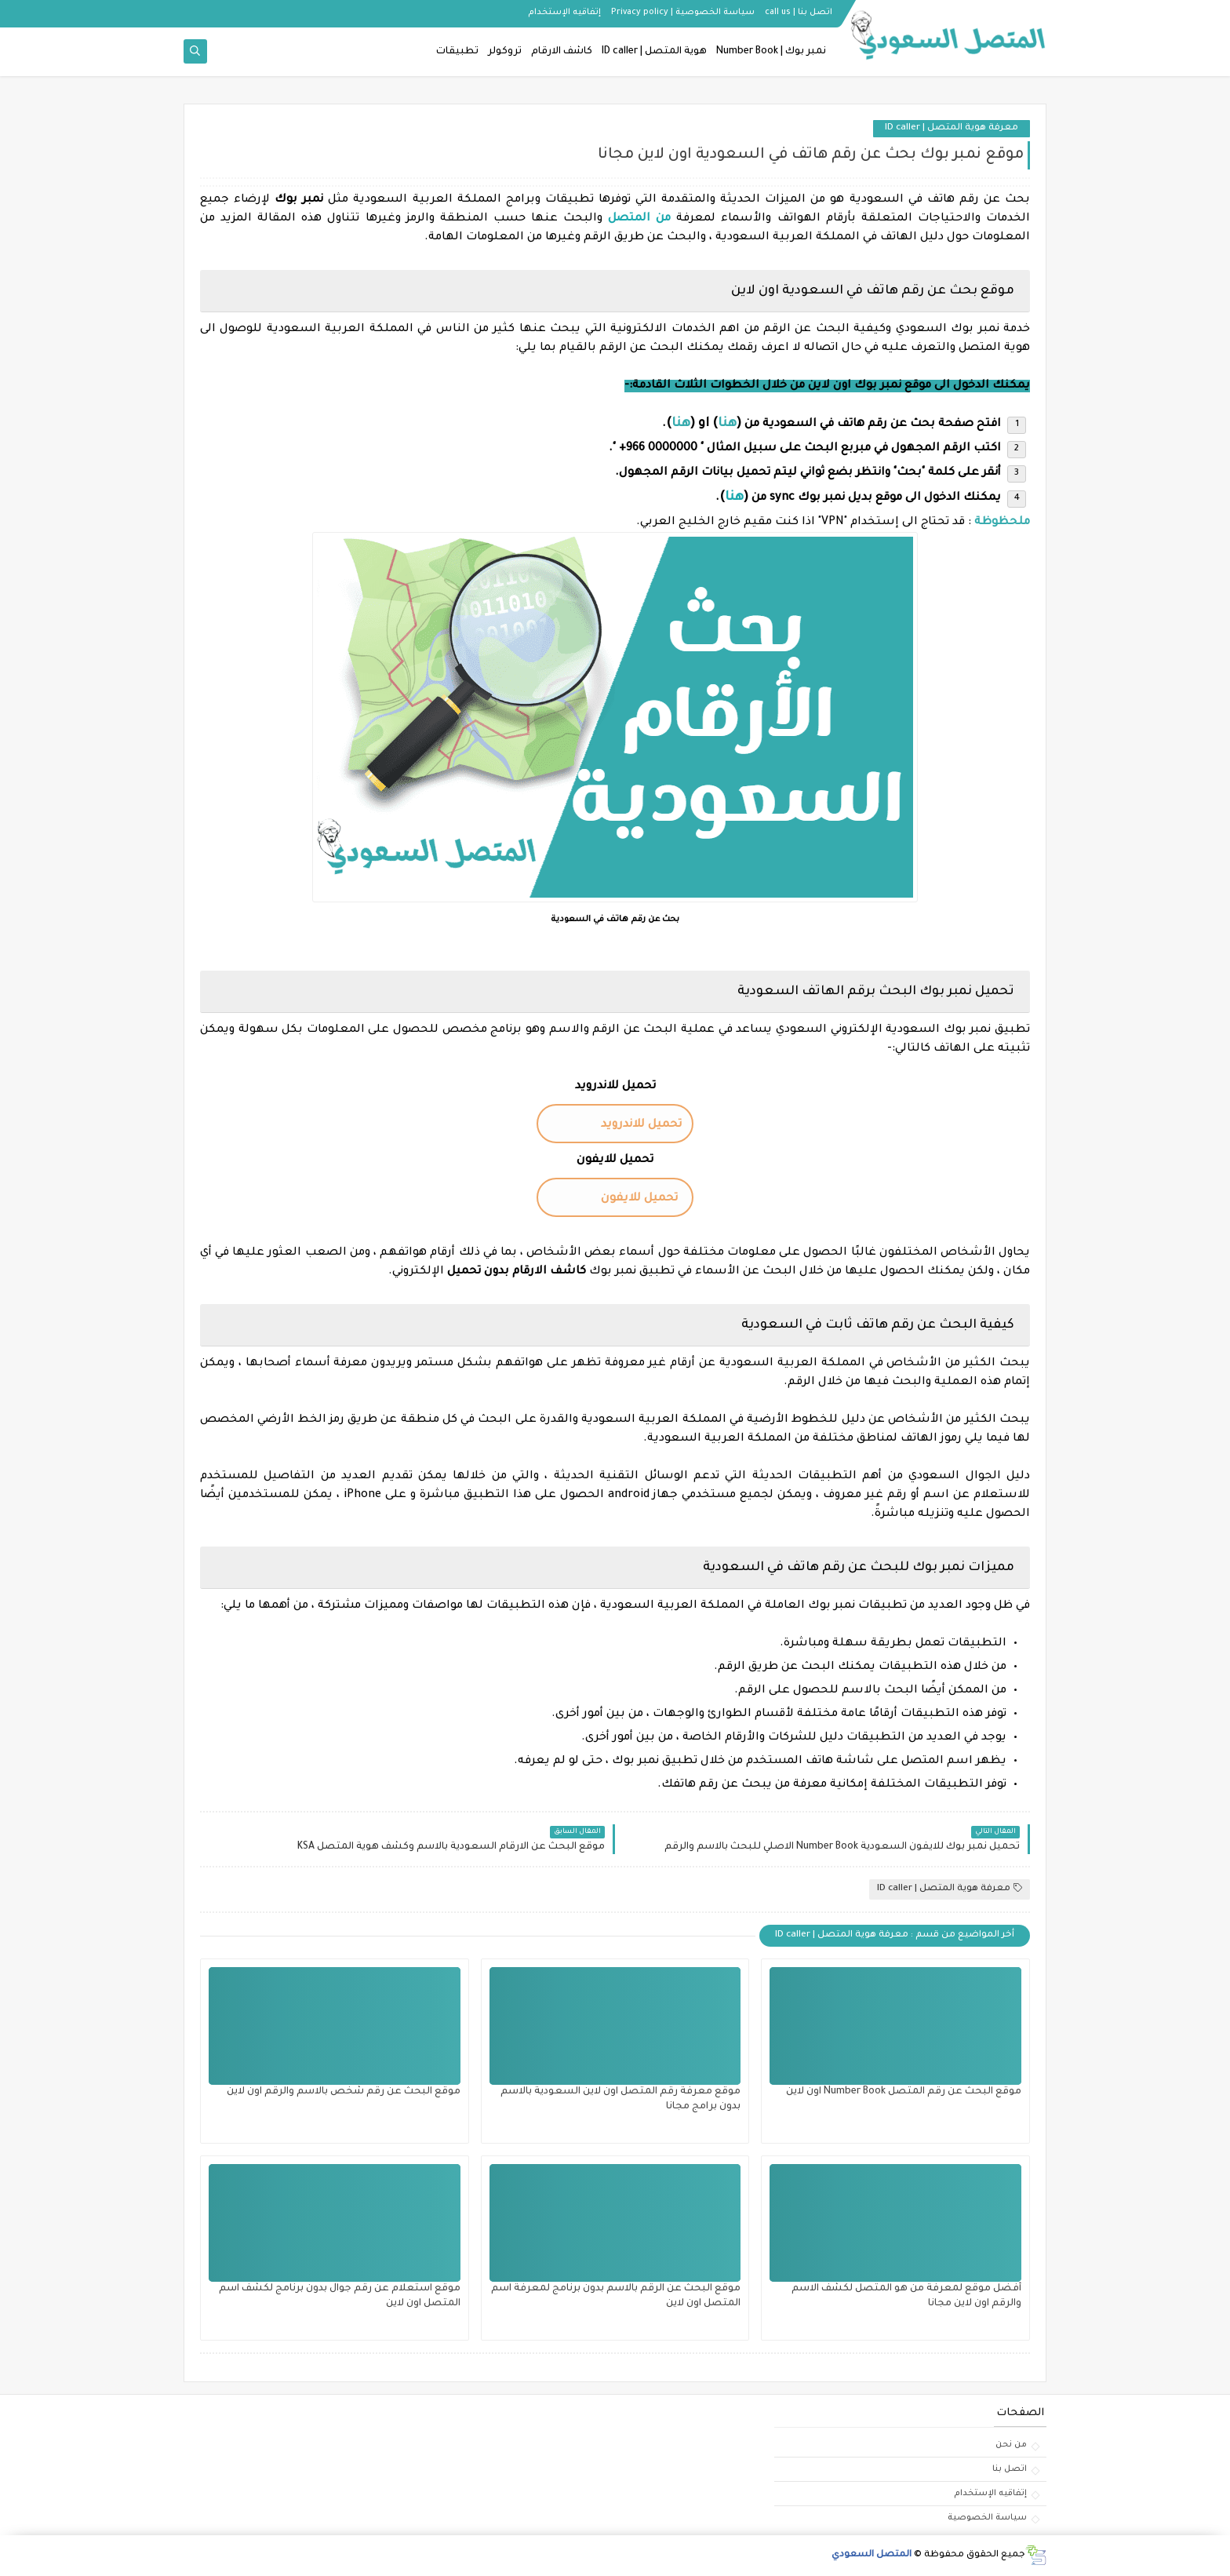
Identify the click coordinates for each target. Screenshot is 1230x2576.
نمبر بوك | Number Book (771, 51)
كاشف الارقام (561, 51)
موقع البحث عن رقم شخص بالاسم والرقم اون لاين (343, 2091)
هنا (734, 497)
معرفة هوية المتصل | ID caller (951, 128)
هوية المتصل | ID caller (654, 51)
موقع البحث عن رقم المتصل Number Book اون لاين (903, 2091)
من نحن (1011, 2445)
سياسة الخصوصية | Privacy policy (683, 12)
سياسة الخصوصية (987, 2518)
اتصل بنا (1009, 2469)
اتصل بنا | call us (798, 12)
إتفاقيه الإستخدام (564, 12)
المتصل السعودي (872, 2555)
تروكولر (505, 51)
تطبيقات (457, 51)
